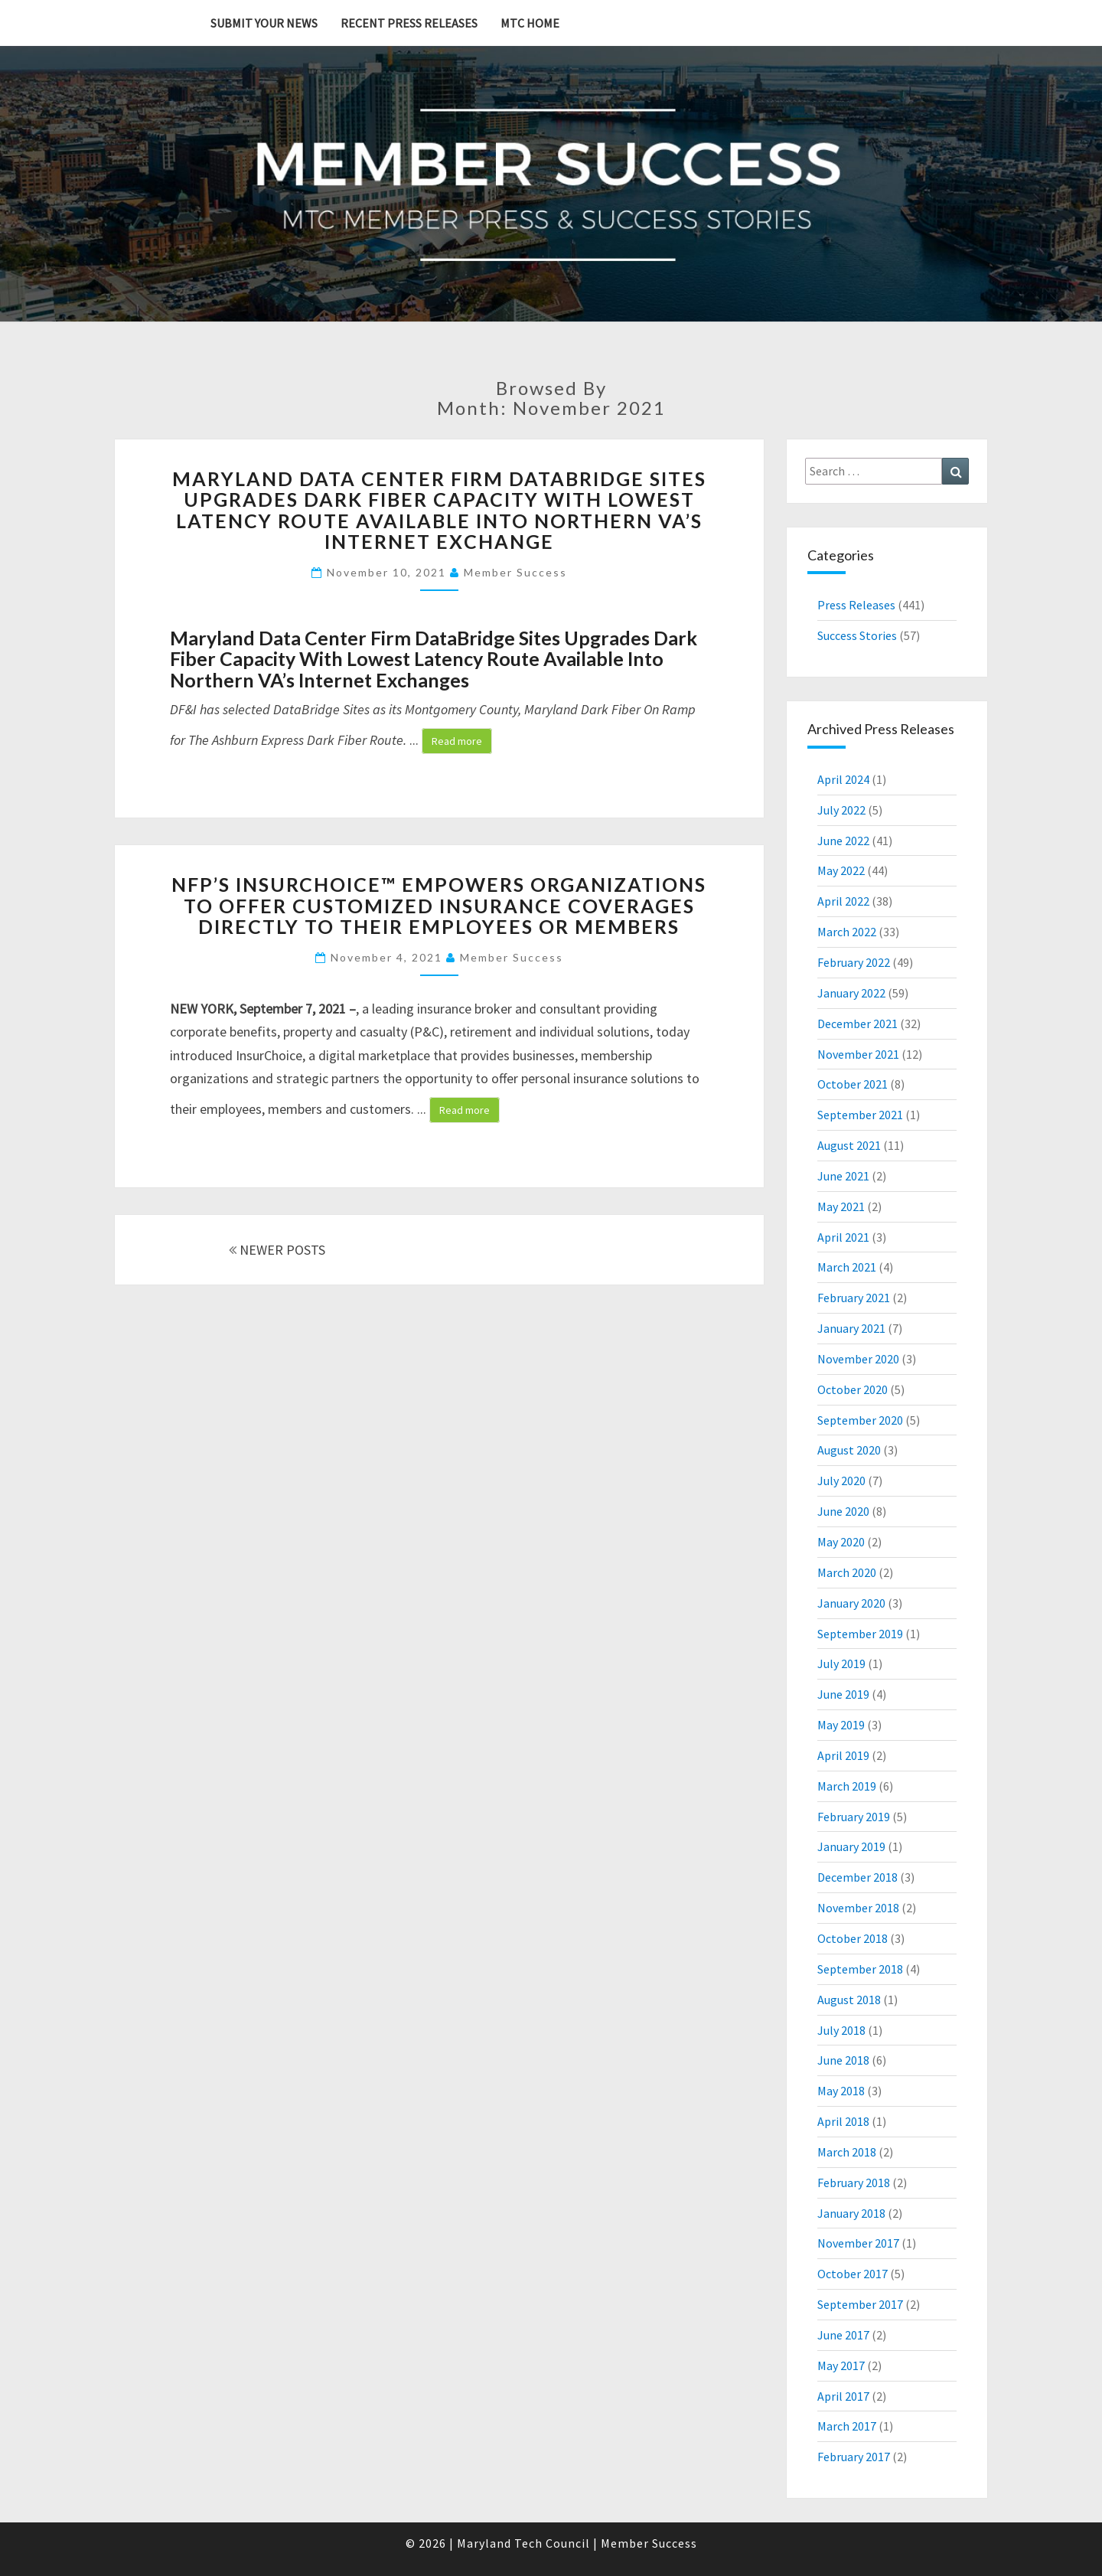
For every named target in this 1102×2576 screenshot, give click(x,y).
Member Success (515, 572)
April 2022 (843, 901)
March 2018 (846, 2152)
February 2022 (853, 962)
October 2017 (852, 2273)
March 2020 (846, 1572)
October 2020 (852, 1389)
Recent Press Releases (409, 23)
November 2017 (858, 2243)
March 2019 (846, 1786)
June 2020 (843, 1511)
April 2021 (843, 1237)
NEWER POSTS (277, 1250)
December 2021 (857, 1023)
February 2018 (853, 2182)
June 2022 (843, 840)
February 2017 (853, 2456)
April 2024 (843, 779)
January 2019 (851, 1846)
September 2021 (860, 1114)
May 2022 (841, 870)
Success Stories (857, 635)
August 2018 (849, 1999)
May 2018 (841, 2090)
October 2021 (852, 1084)
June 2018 (843, 2060)
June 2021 (843, 1176)
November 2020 (858, 1358)
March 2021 (846, 1267)
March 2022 (846, 931)
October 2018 (852, 1938)
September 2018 (860, 1969)
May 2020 (841, 1541)
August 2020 (849, 1450)
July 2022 (841, 810)
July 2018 (841, 2030)
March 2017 (846, 2426)
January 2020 (851, 1603)
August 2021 (849, 1145)
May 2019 (841, 1724)
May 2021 (841, 1206)
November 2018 (858, 1907)
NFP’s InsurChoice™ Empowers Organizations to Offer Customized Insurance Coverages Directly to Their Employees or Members (438, 905)
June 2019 (843, 1694)
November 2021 (858, 1054)
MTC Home (529, 23)
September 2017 (860, 2304)
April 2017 (843, 2396)
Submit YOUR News (264, 23)
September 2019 (860, 1633)
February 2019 (853, 1816)
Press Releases (856, 604)
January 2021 (851, 1328)
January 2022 (851, 993)
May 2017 (841, 2365)
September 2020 (860, 1420)
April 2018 (843, 2121)
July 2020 (841, 1480)
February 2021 (853, 1297)
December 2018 (857, 1877)
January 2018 (851, 2213)
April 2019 (843, 1755)
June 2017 (843, 2335)
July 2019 (841, 1663)
